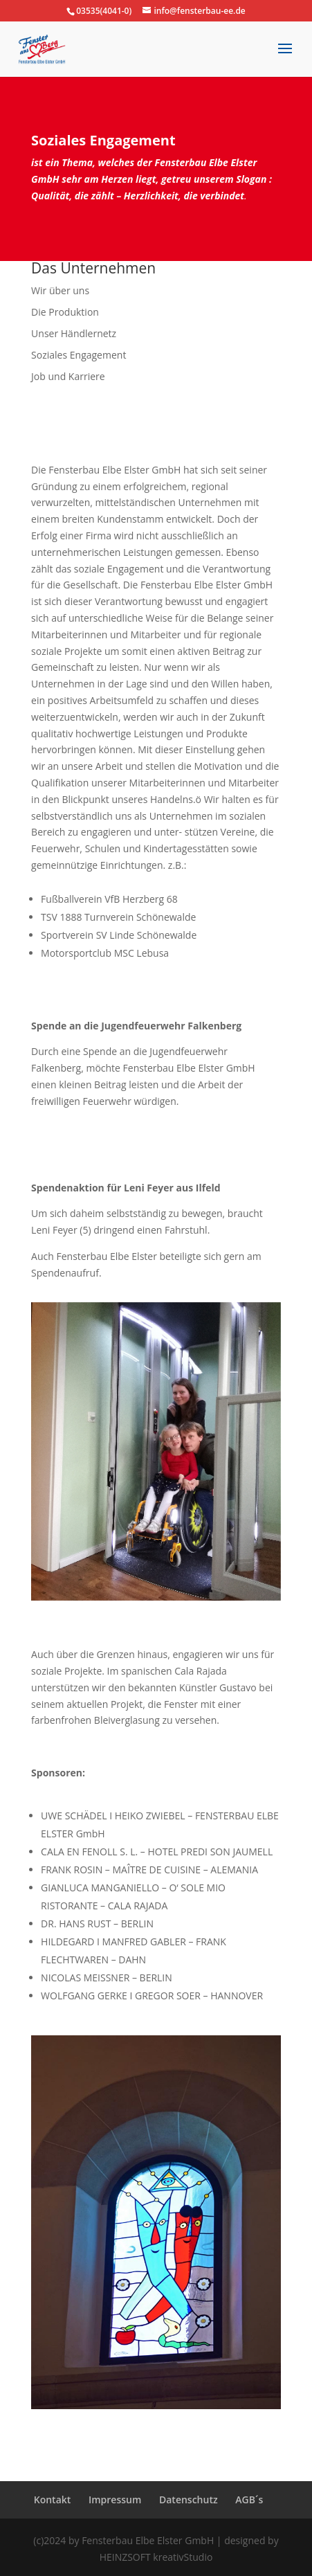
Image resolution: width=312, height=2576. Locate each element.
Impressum (115, 2499)
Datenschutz (188, 2499)
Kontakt (52, 2499)
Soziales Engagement (78, 354)
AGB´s (249, 2499)
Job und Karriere (68, 376)
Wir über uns (60, 290)
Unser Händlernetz (73, 333)
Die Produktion (65, 311)
